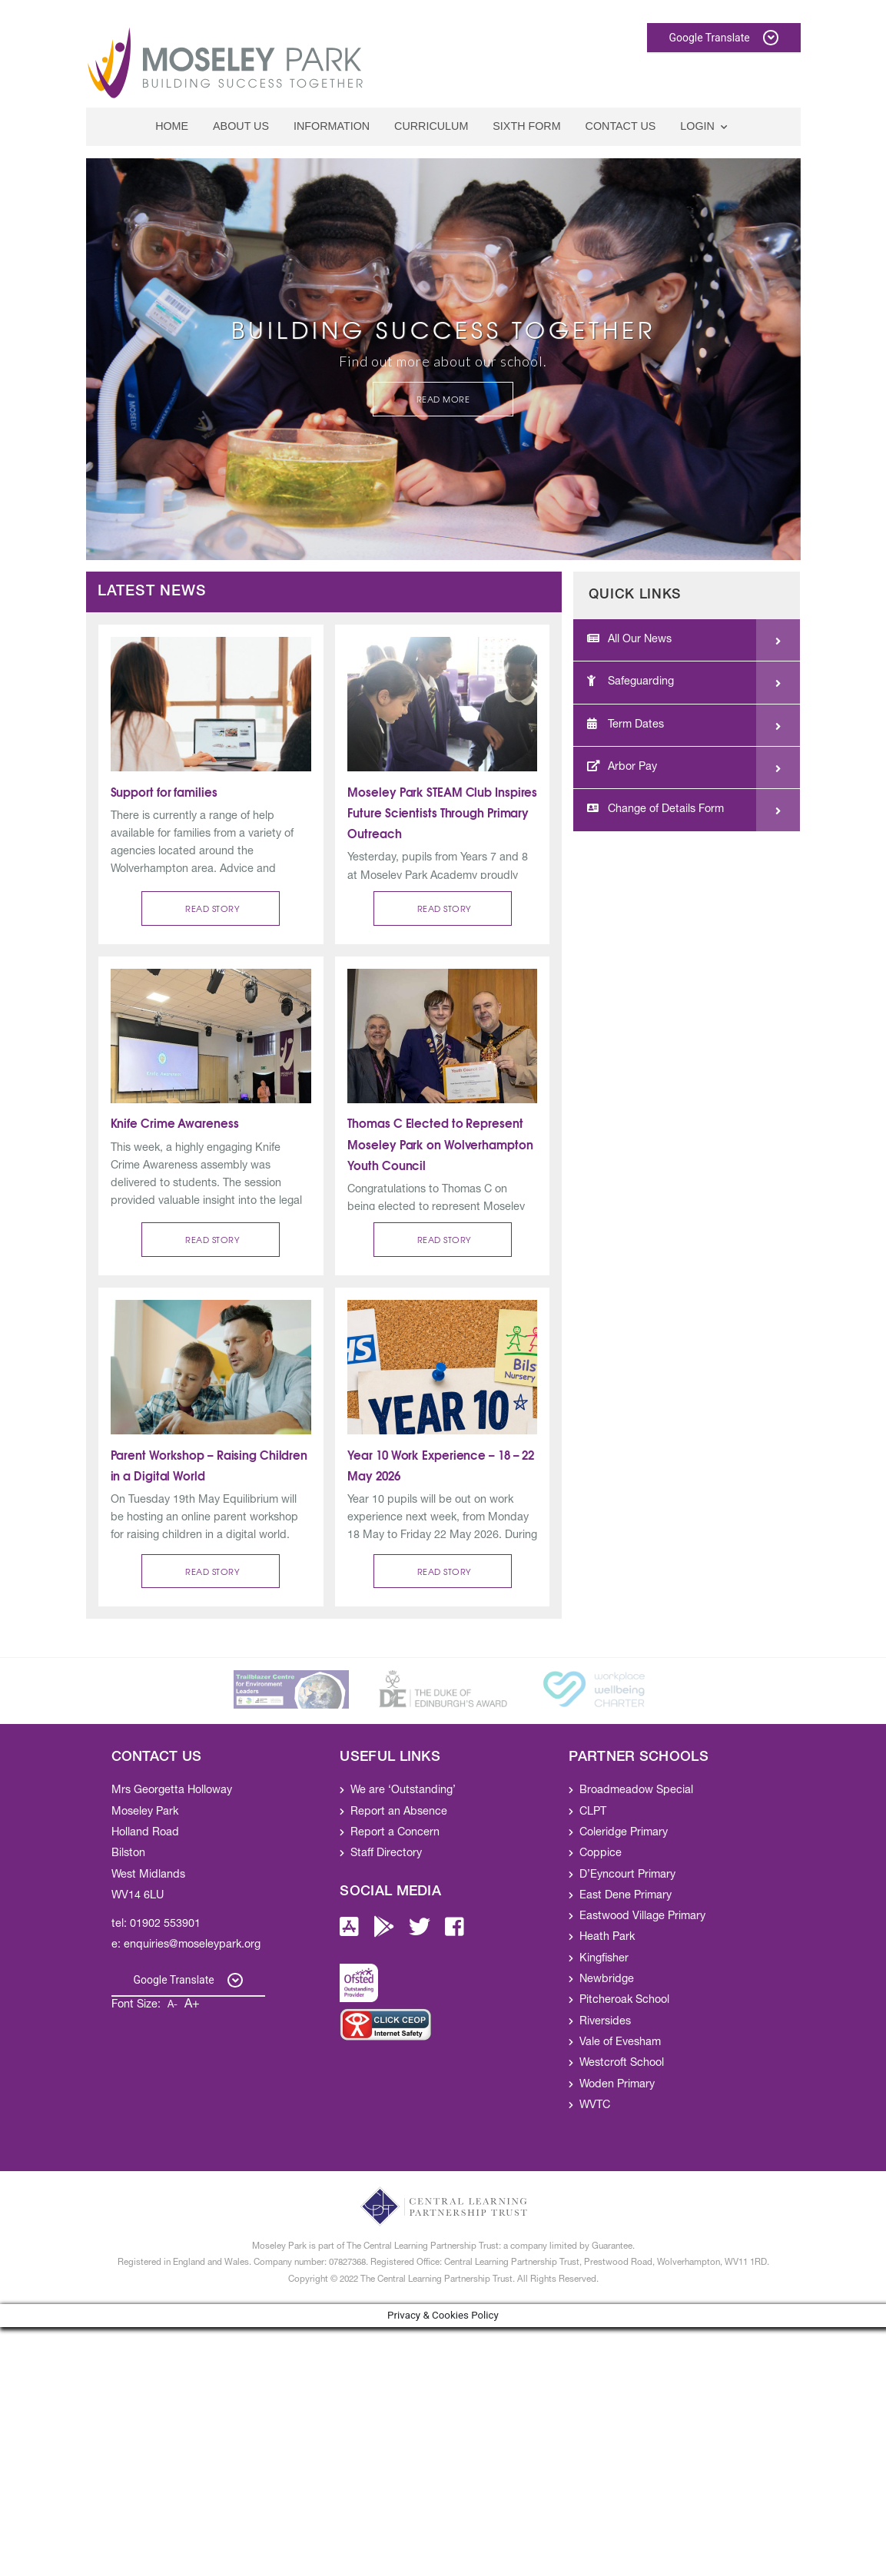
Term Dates (625, 724)
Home (171, 126)
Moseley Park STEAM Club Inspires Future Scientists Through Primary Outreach (442, 812)
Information (332, 126)
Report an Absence (398, 1812)
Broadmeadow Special (636, 1790)
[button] (210, 908)
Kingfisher (604, 1959)
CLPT (592, 1812)
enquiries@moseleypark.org (192, 1945)
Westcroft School (621, 2063)
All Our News (629, 639)
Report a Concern (395, 1833)
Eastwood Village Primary (642, 1916)
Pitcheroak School (624, 2000)
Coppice (600, 1853)
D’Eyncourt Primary (627, 1875)
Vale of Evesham (620, 2042)
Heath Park (607, 1937)
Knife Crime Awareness (175, 1122)
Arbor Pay (622, 767)
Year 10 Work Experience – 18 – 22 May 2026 (442, 1464)
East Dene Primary (625, 1896)
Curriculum (431, 126)
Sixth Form (526, 126)
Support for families (164, 791)
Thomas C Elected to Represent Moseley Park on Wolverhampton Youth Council (441, 1143)
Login (698, 126)
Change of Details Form (655, 809)
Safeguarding (630, 681)
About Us (241, 126)
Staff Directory (386, 1853)
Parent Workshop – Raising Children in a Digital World (211, 1464)
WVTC (594, 2105)
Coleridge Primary (623, 1833)
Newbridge (606, 1979)
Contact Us (621, 126)
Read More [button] (443, 399)
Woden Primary (617, 2085)
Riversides (605, 2022)
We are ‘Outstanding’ (403, 1790)
